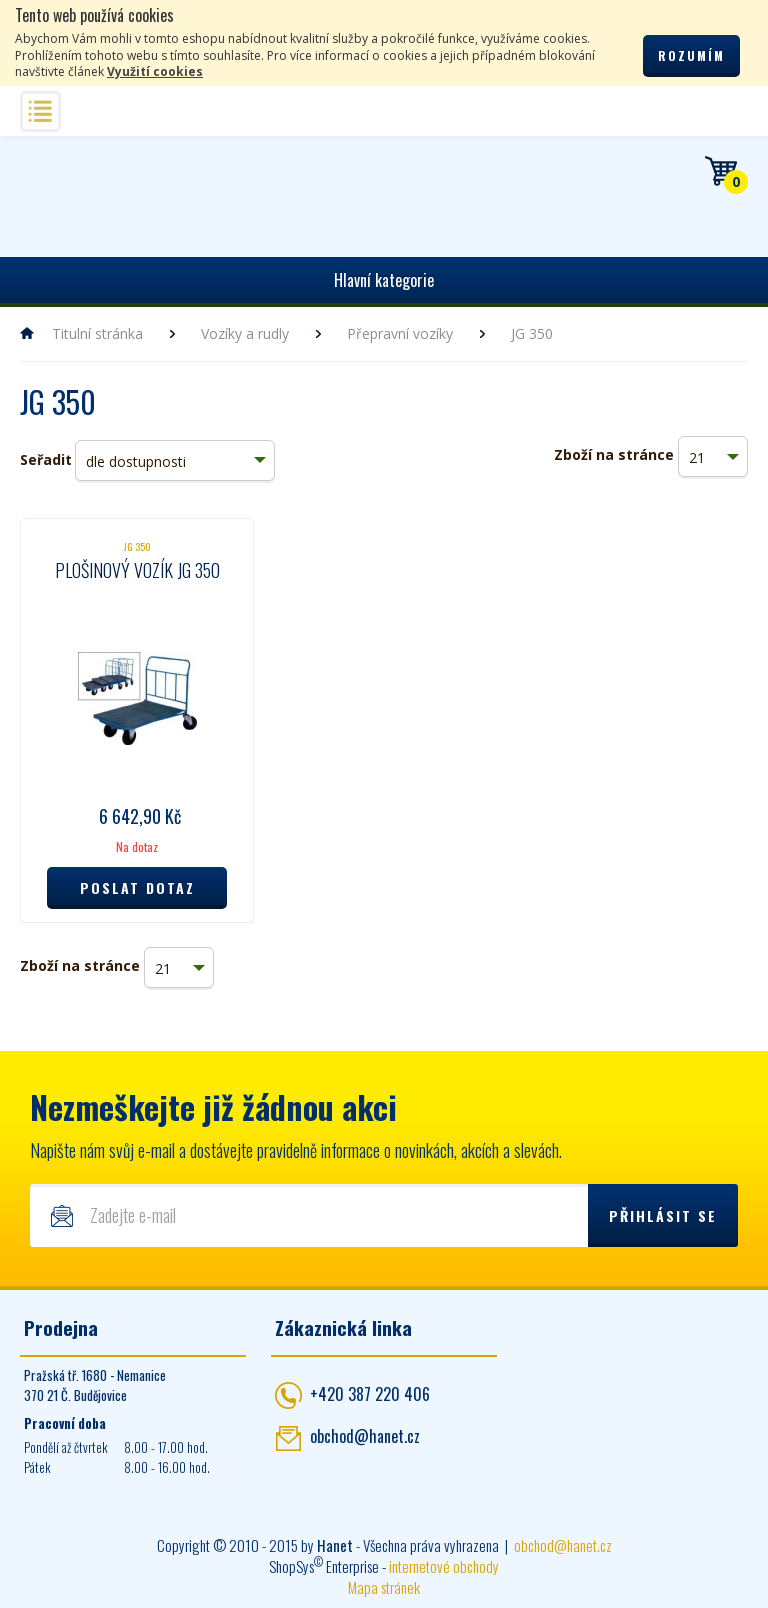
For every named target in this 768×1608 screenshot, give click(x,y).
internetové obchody (444, 1566)
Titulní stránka (97, 333)
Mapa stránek (384, 1587)
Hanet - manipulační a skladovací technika (80, 193)
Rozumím (691, 55)
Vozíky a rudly (245, 333)
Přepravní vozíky (400, 333)
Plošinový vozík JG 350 (137, 570)
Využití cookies (155, 71)
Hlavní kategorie (384, 280)
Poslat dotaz (137, 887)
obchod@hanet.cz (365, 1436)
